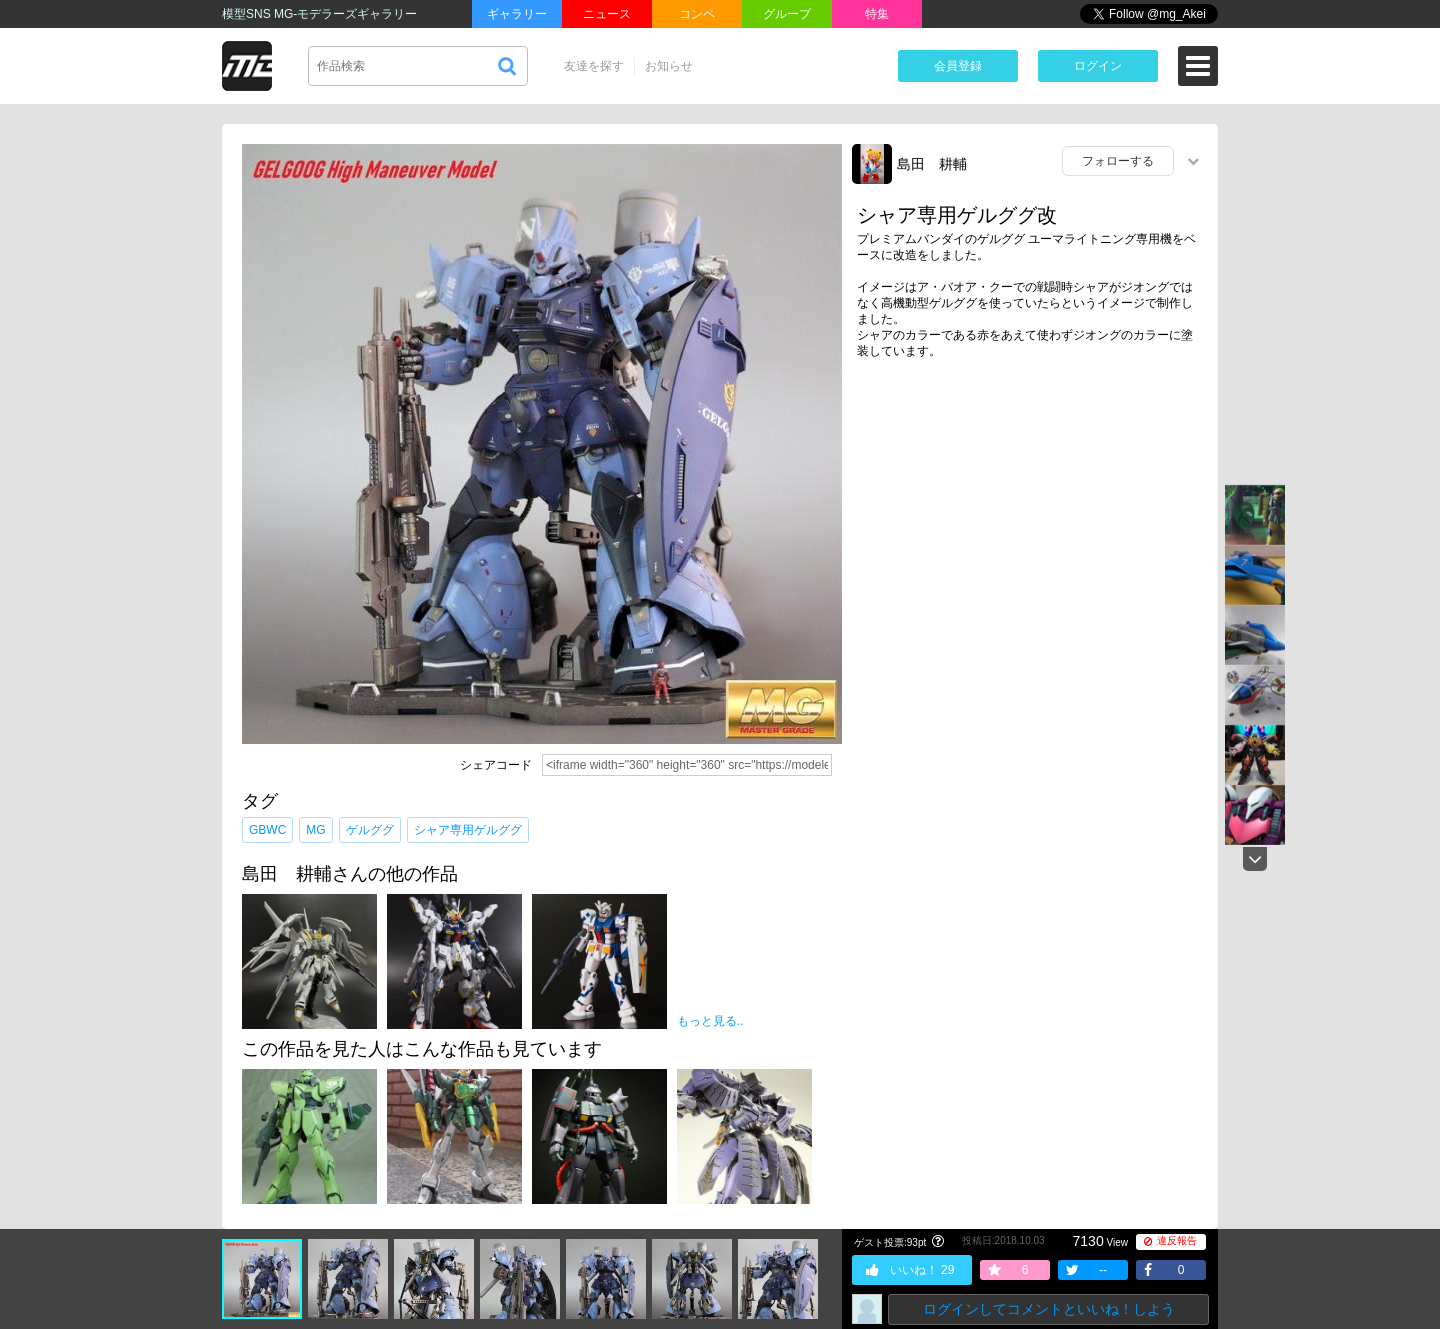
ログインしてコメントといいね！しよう (1049, 1309)
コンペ (697, 14)
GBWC (267, 830)
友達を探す (594, 66)
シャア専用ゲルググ (468, 830)
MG (315, 830)
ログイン (1098, 66)
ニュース (607, 14)
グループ (787, 14)
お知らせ (669, 66)
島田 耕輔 (932, 164)
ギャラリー (517, 14)
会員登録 (958, 66)
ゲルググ (370, 830)
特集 (877, 14)
